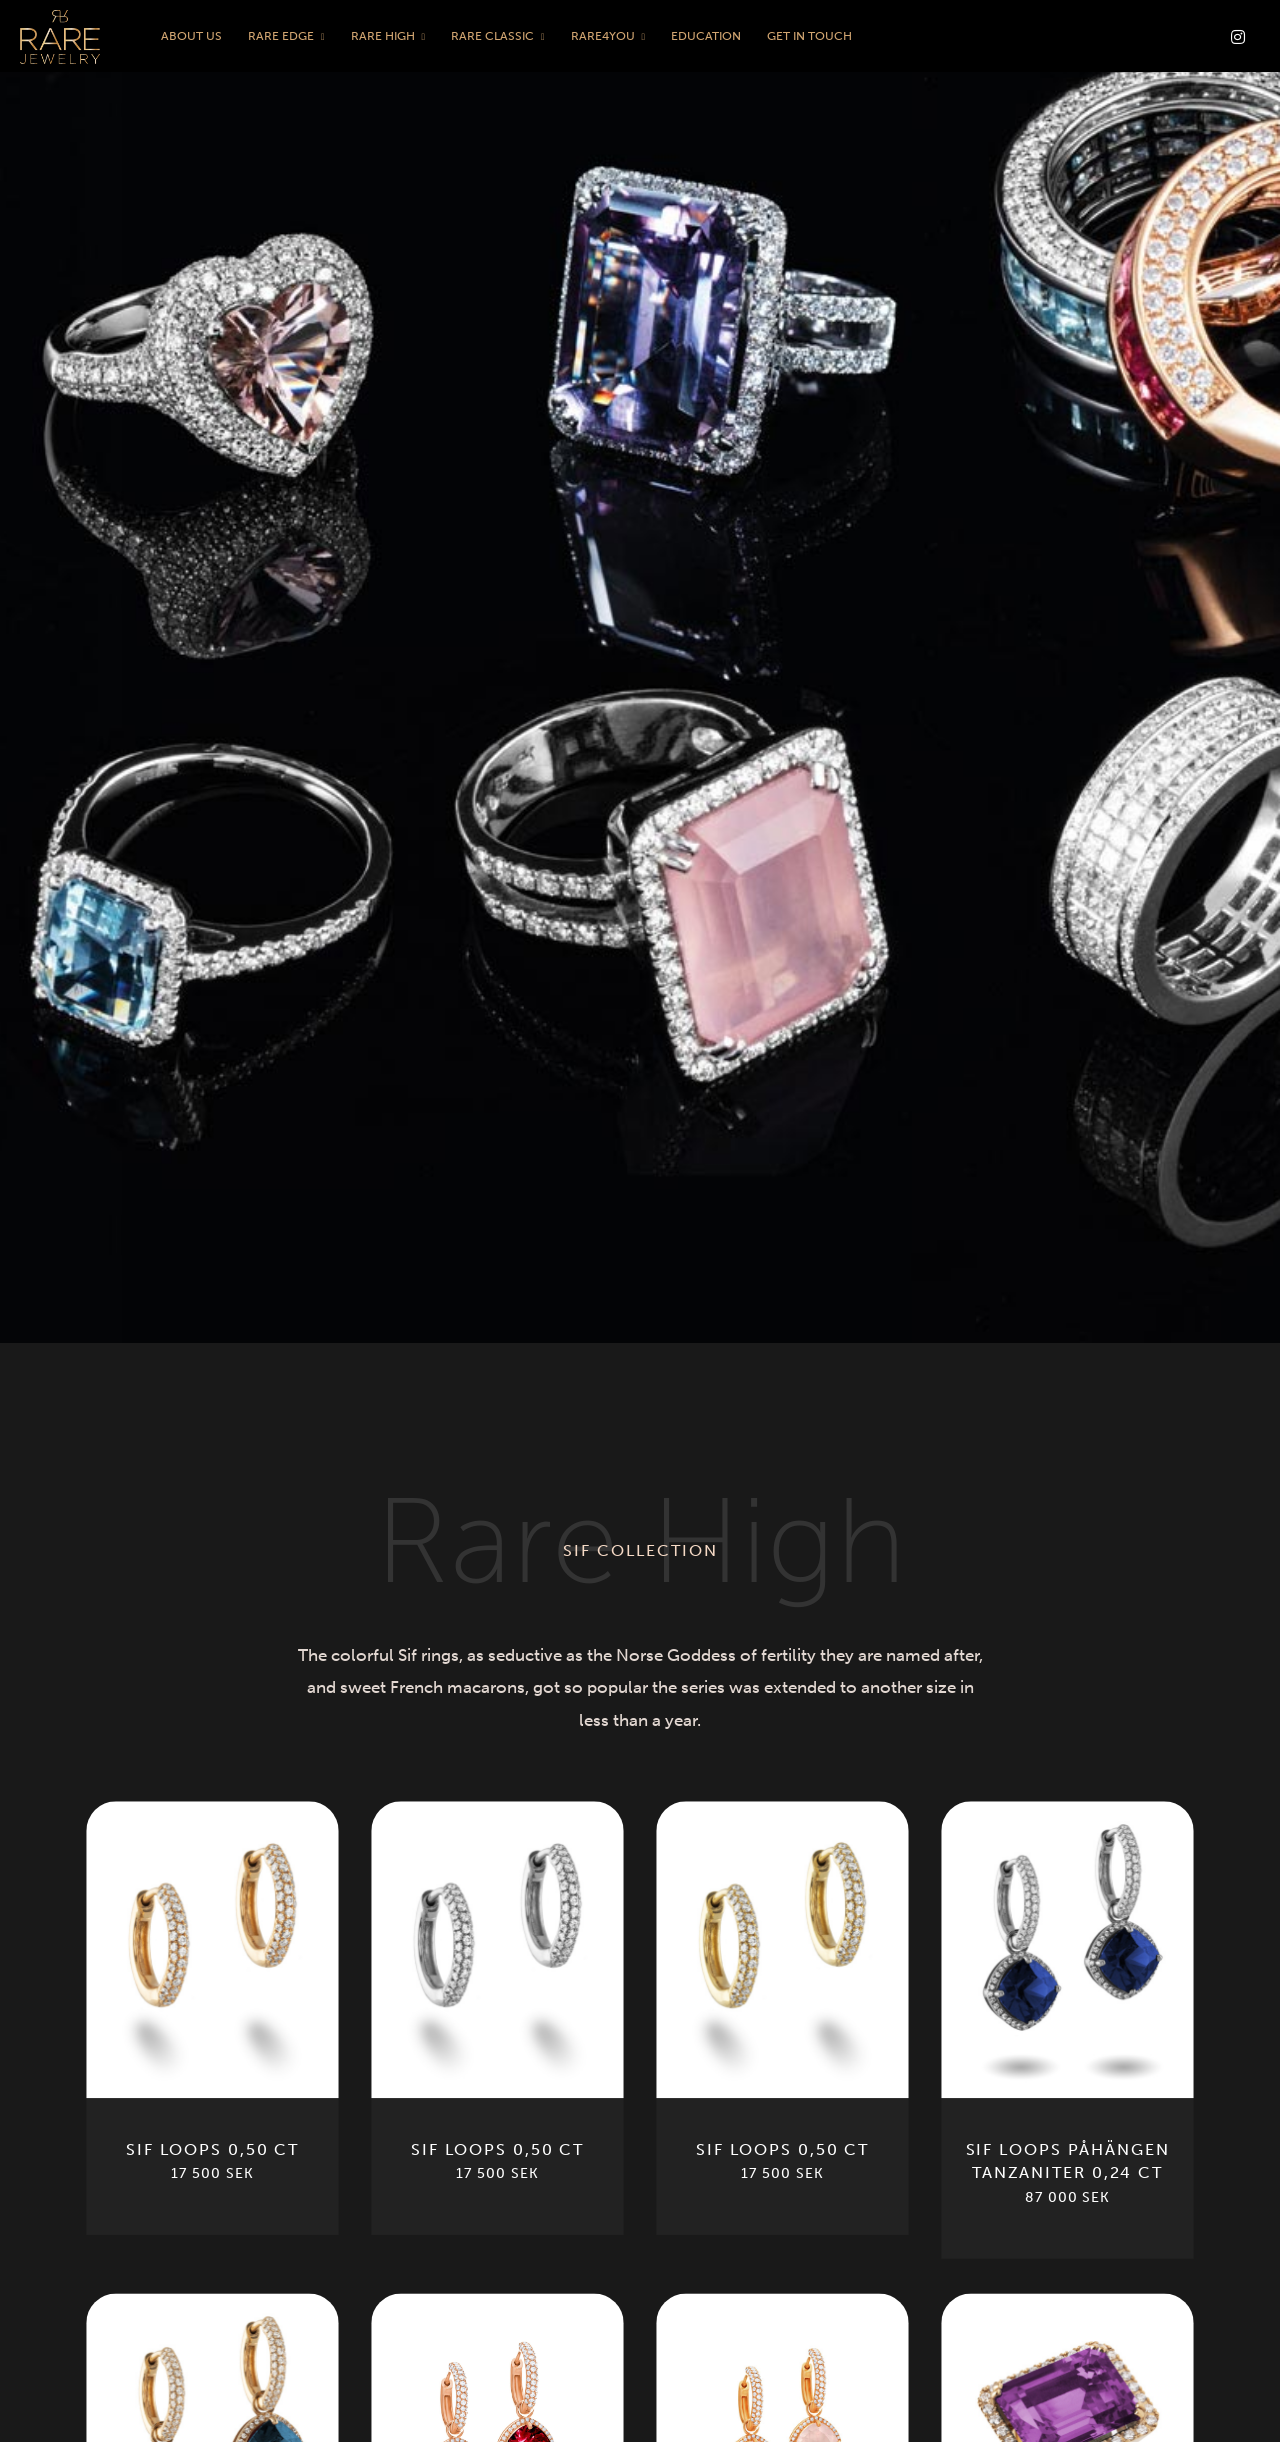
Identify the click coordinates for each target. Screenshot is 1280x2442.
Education (706, 36)
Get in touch (809, 36)
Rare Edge (281, 36)
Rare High (383, 36)
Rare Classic (492, 36)
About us (191, 36)
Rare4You (603, 36)
